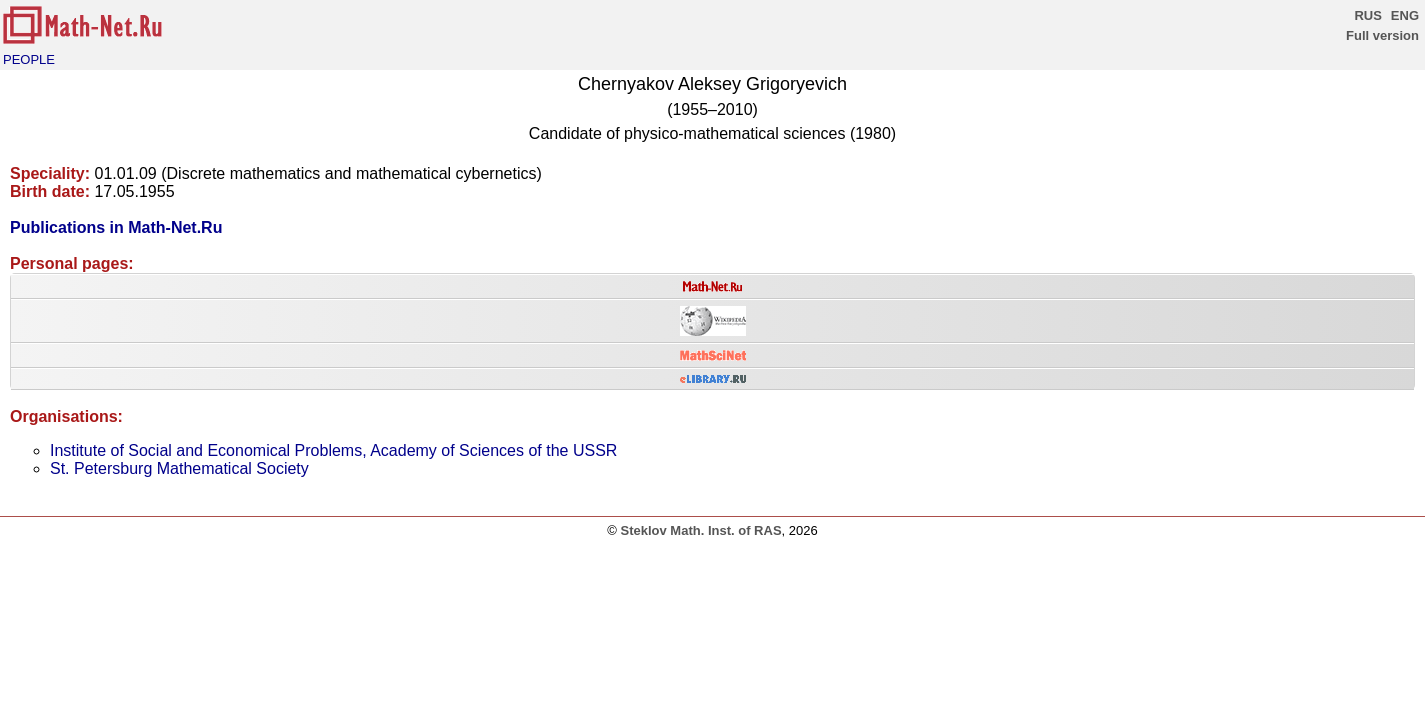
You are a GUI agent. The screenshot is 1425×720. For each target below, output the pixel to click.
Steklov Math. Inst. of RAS (700, 530)
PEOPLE (29, 59)
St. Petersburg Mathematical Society (179, 468)
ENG (1405, 15)
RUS (1367, 15)
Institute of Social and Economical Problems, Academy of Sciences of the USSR (333, 450)
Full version (1382, 35)
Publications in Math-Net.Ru (116, 227)
